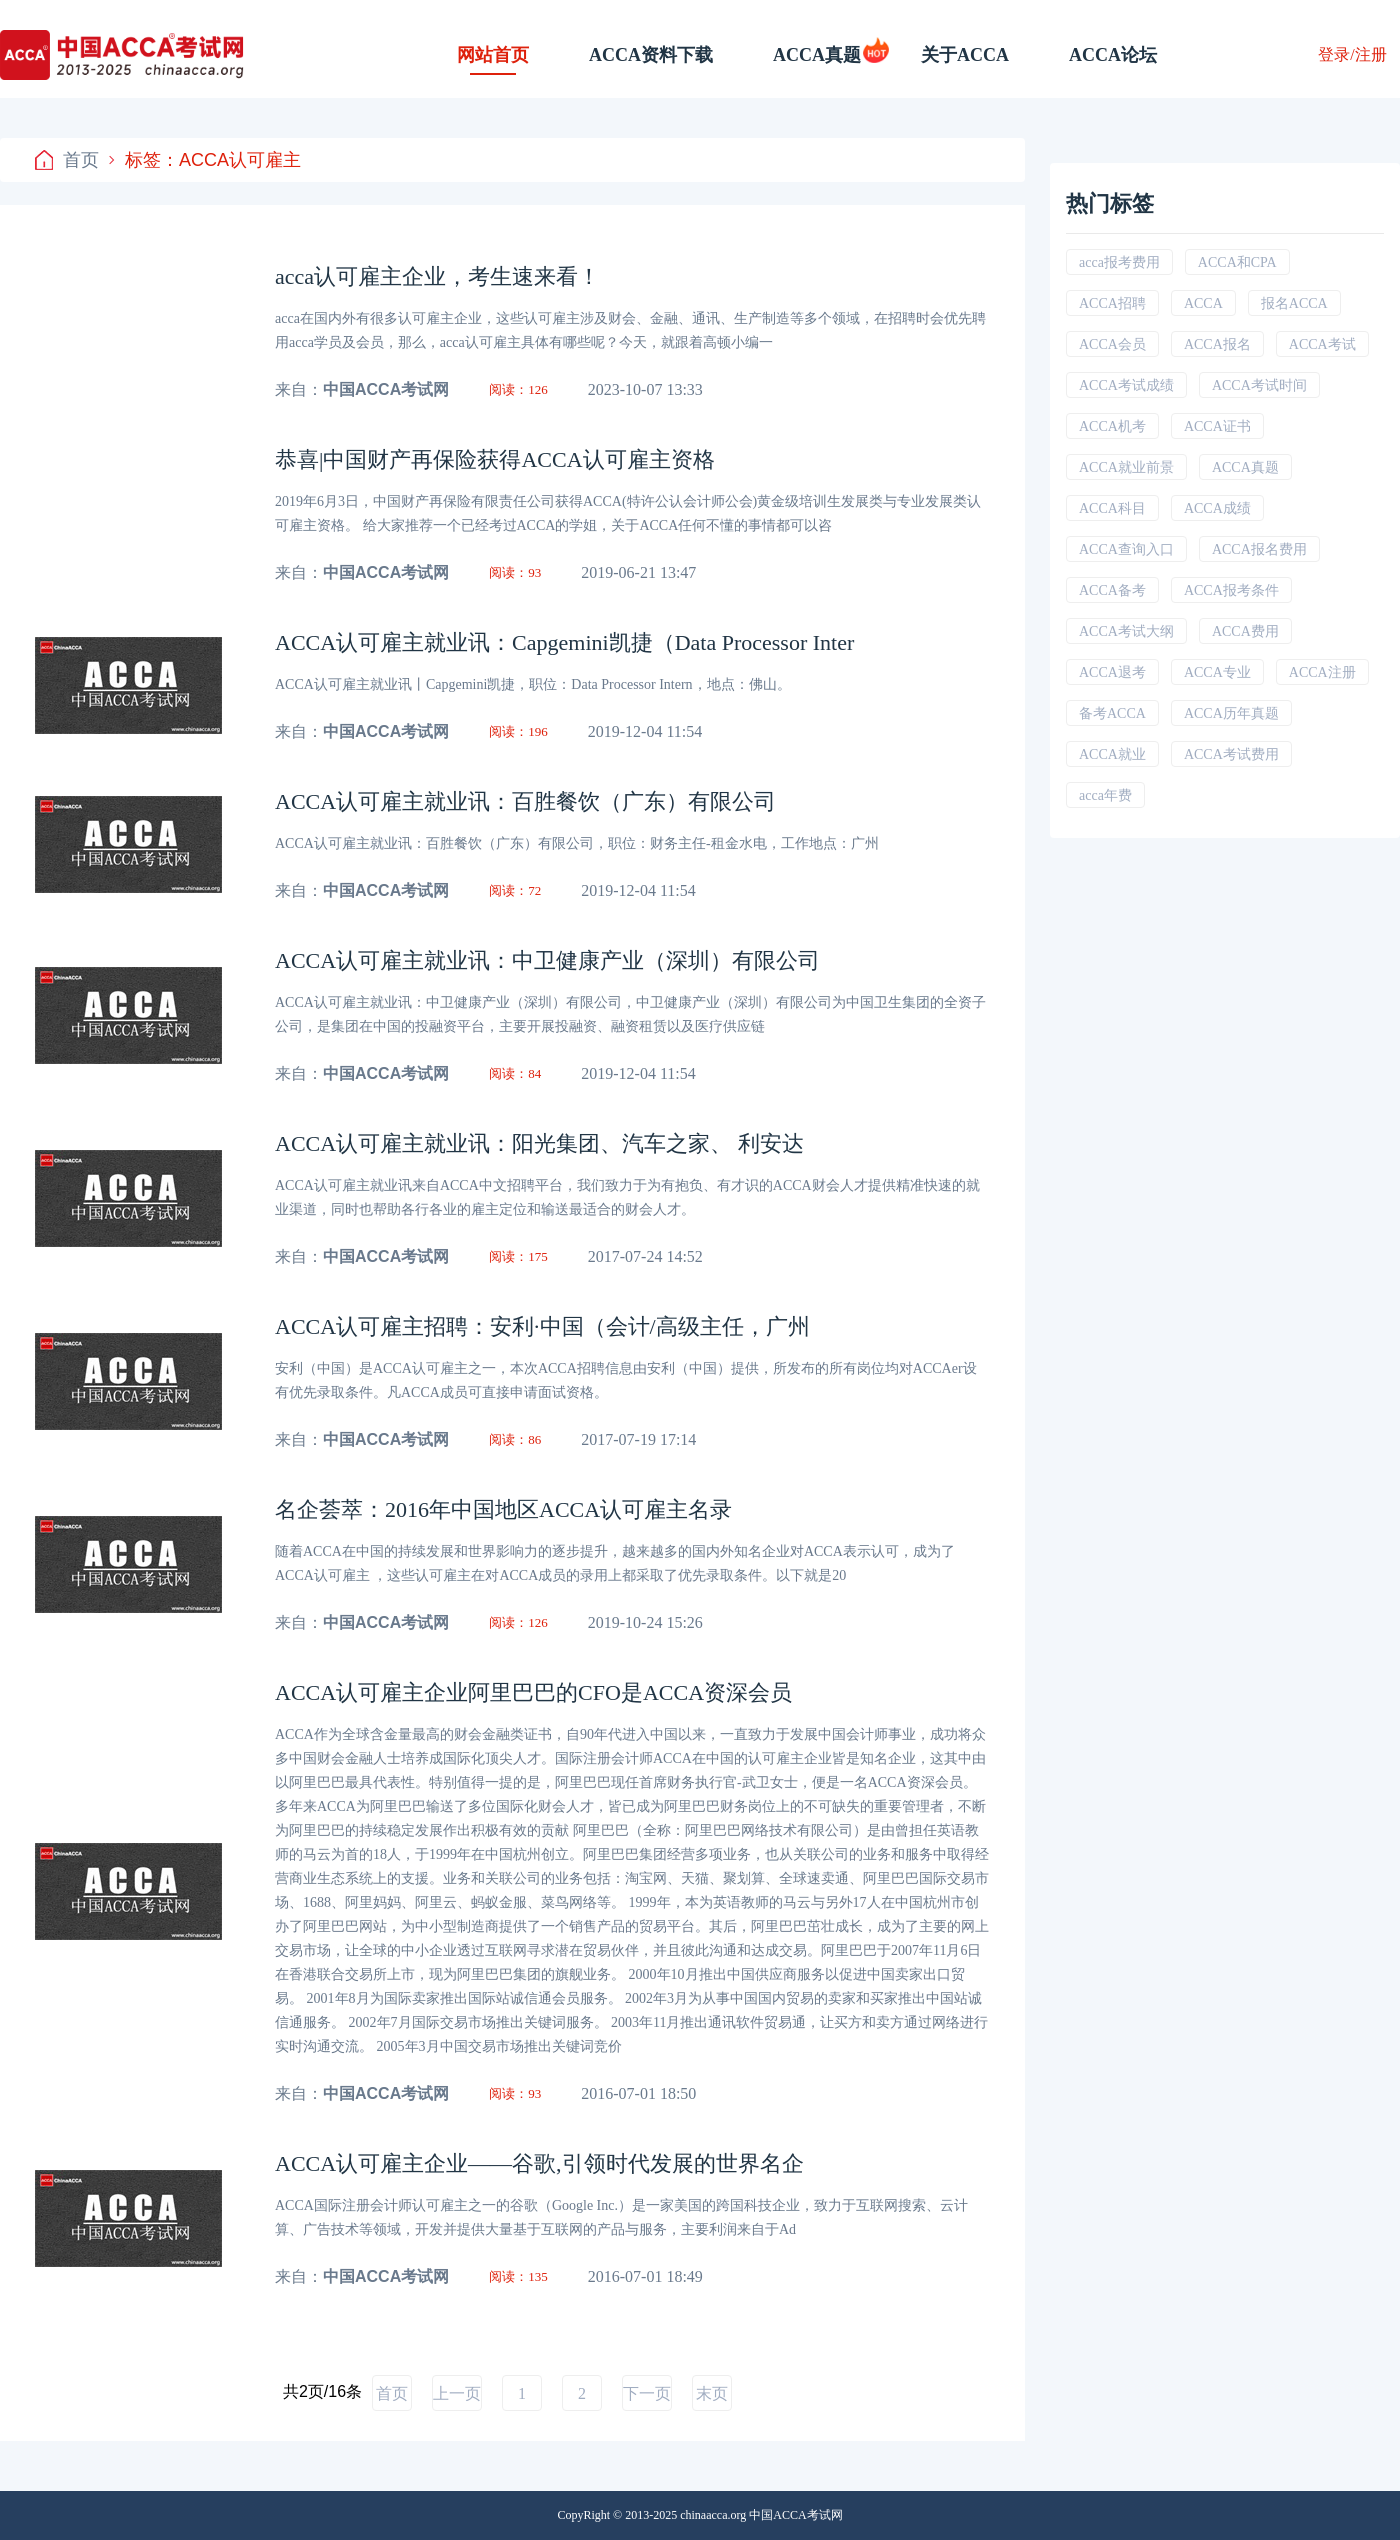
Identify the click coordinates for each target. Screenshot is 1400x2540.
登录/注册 (1352, 54)
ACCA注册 (1322, 672)
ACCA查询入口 (1126, 549)
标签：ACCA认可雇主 (205, 160)
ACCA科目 (1112, 508)
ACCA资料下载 (651, 55)
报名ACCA (1294, 303)
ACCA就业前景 (1126, 467)
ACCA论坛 (1113, 55)
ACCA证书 (1217, 426)
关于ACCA (965, 55)
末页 (712, 2393)
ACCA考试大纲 (1126, 631)
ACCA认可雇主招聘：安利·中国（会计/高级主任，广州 (542, 1326)
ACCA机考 (1112, 426)
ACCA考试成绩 (1126, 385)
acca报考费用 (1119, 262)
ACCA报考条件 (1231, 590)
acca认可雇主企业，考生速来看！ (437, 276)
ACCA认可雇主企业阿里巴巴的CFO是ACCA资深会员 (533, 1692)
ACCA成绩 (1217, 508)
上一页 (457, 2393)
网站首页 (493, 55)
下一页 (647, 2393)
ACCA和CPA (1237, 262)
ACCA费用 (1245, 631)
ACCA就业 (1112, 754)
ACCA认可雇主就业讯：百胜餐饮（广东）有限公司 (525, 801)
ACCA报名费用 (1259, 549)
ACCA (1203, 303)
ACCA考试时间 (1259, 385)
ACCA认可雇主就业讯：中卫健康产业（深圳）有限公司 (547, 960)
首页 (67, 160)
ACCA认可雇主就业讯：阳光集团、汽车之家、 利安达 (539, 1143)
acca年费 (1105, 795)
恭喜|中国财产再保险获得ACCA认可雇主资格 (495, 459)
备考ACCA (1112, 713)
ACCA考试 (1322, 344)
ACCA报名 (1217, 344)
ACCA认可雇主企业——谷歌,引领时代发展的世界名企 (539, 2163)
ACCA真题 (817, 55)
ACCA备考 (1112, 590)
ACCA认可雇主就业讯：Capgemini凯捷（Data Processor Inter (564, 642)
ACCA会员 (1112, 344)
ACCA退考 (1112, 672)
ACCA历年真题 (1231, 713)
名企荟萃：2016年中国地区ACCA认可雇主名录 (503, 1509)
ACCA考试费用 (1231, 754)
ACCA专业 (1217, 672)
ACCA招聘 (1112, 303)
